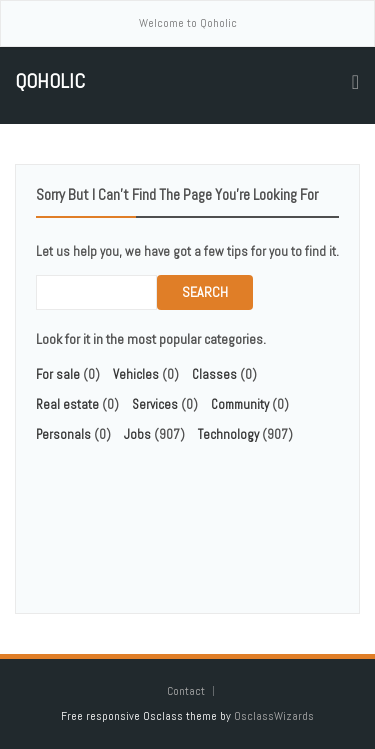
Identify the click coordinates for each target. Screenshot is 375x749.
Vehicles (136, 374)
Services (155, 404)
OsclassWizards (274, 716)
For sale (58, 374)
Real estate (67, 404)
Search (205, 292)
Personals (63, 434)
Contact (187, 691)
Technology (228, 434)
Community (240, 404)
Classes (214, 374)
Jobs (137, 434)
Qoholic (50, 81)
